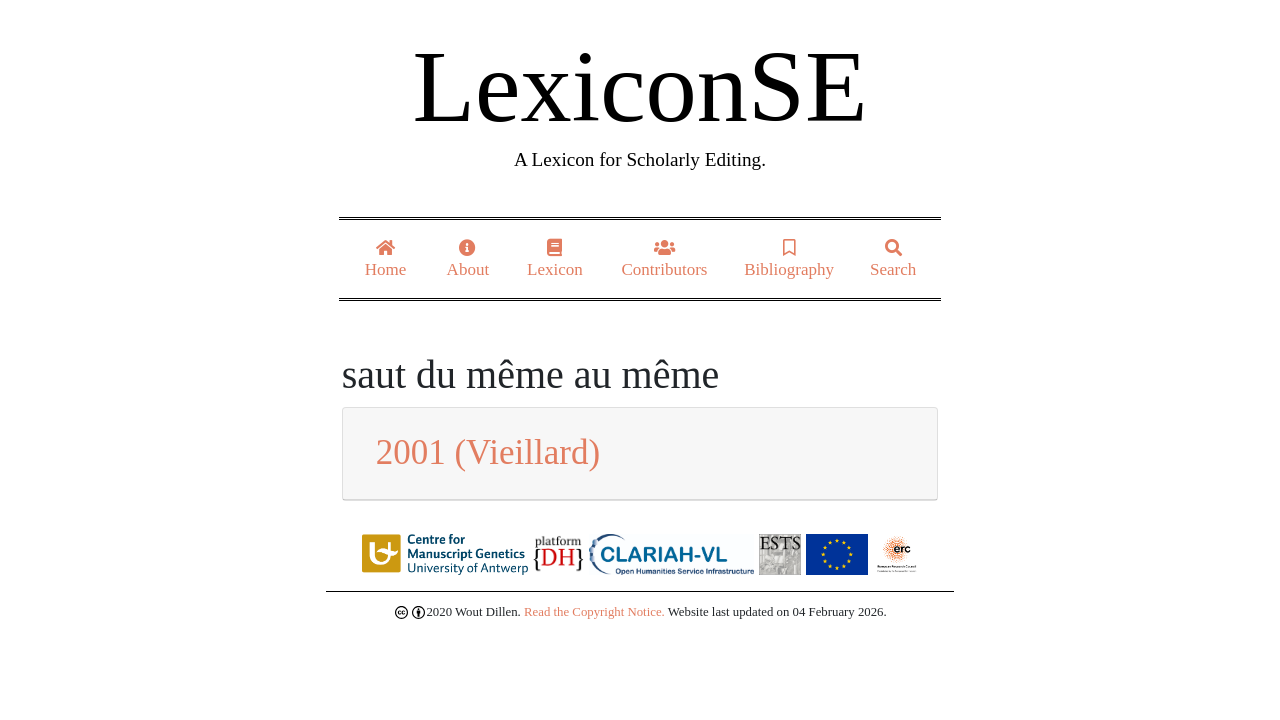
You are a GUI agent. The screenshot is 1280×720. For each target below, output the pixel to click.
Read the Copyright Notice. (594, 612)
